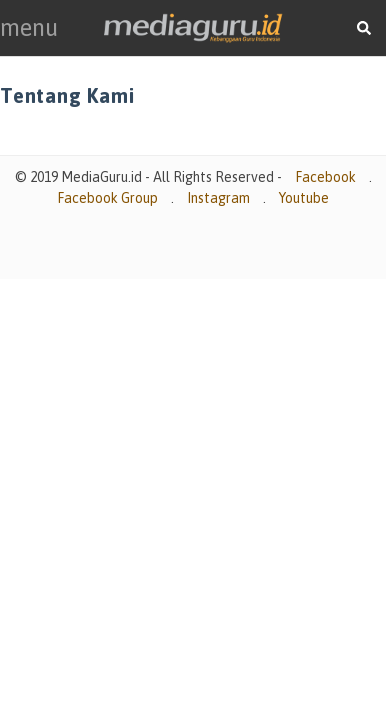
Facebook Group (107, 198)
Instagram (218, 198)
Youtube (304, 198)
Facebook (325, 177)
